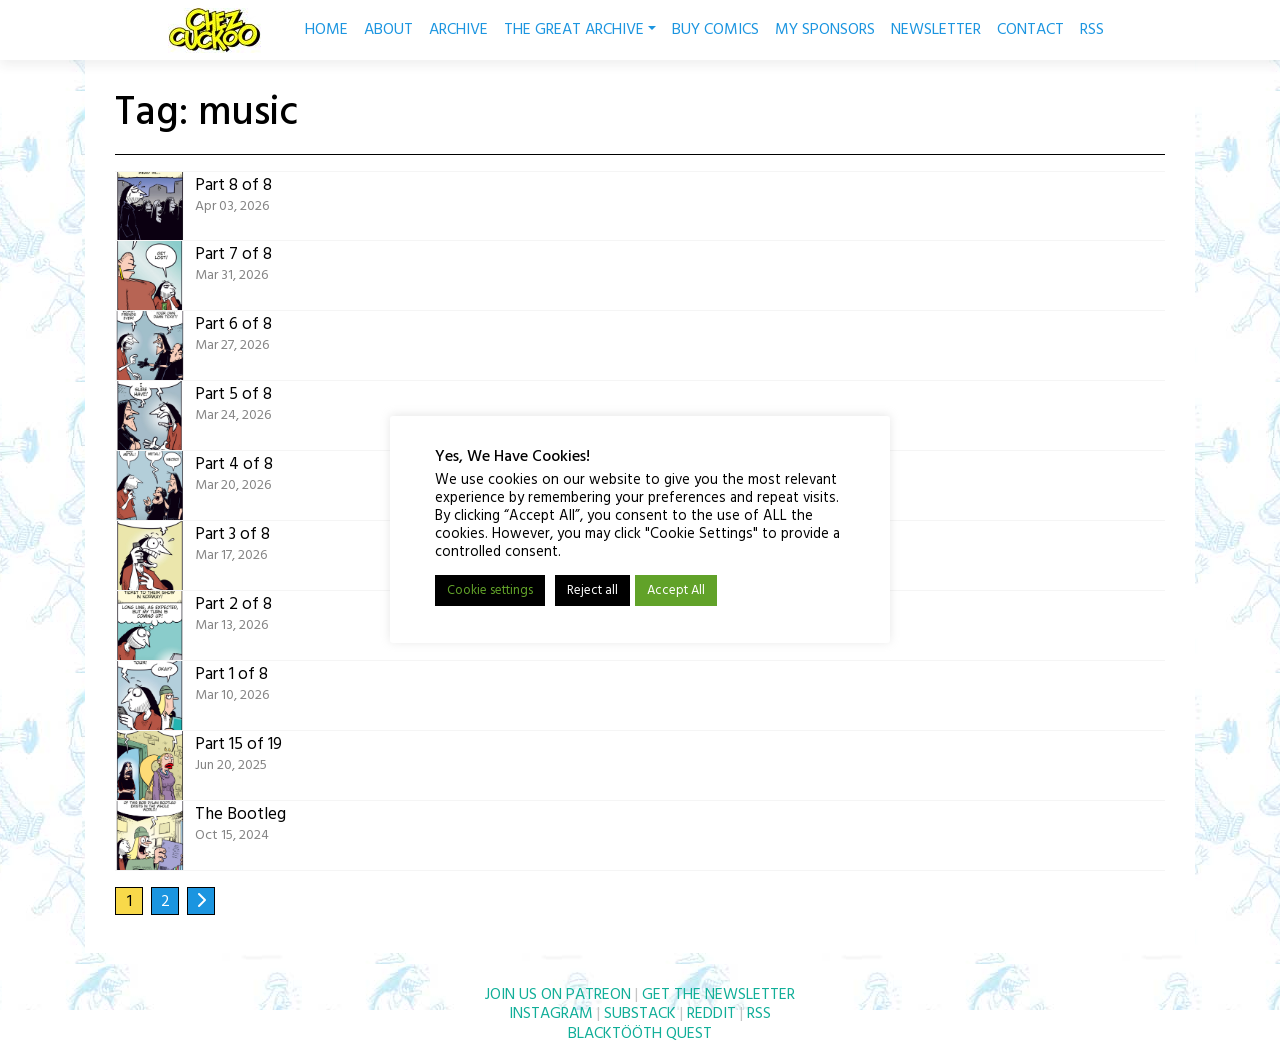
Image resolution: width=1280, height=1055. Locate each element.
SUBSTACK (640, 1014)
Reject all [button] (592, 590)
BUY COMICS (715, 30)
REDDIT (711, 1014)
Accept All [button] (676, 590)
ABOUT (388, 30)
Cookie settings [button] (490, 590)
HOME (326, 30)
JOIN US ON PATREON (558, 995)
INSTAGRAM (551, 1014)
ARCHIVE (458, 30)
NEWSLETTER (936, 30)
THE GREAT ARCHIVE (580, 30)
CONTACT (1030, 30)
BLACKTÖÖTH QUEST (640, 1034)
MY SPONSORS (825, 30)
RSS (1092, 30)
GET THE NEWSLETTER (718, 995)
